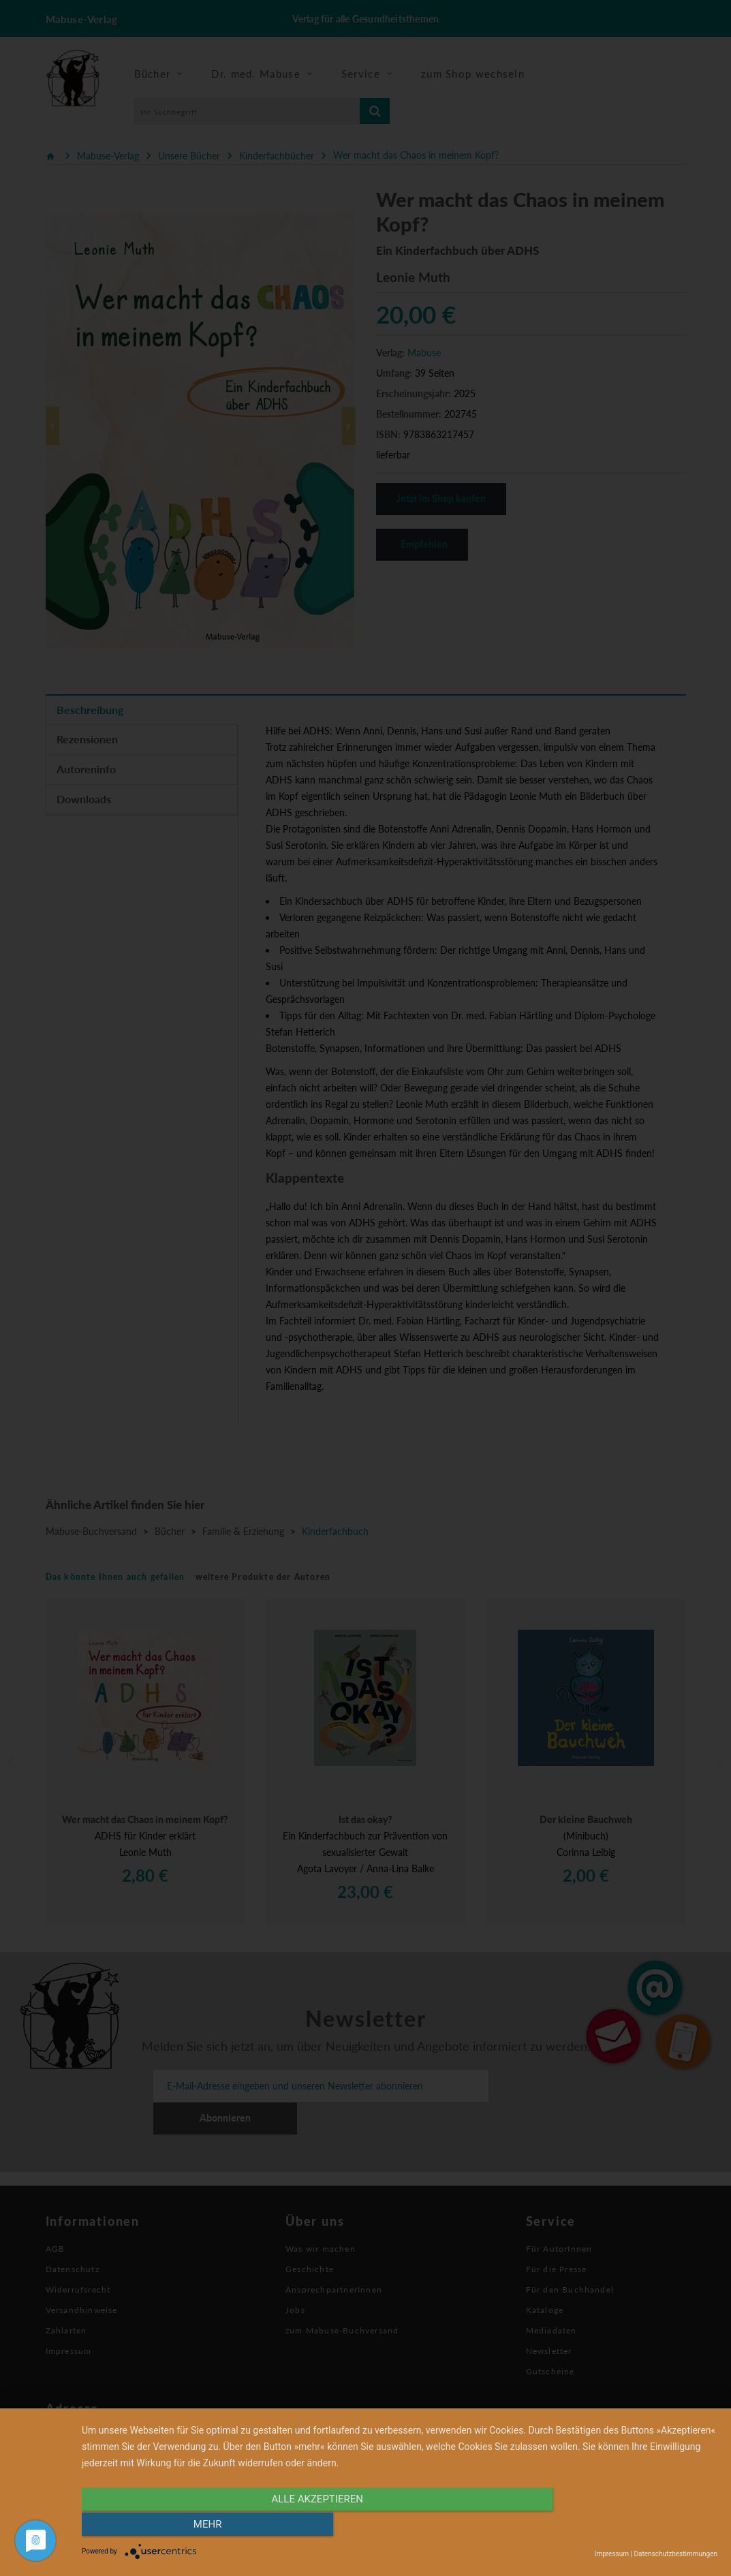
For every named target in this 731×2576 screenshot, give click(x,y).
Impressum (612, 2554)
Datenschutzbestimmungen (675, 2554)
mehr (622, 2526)
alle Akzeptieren (303, 2526)
